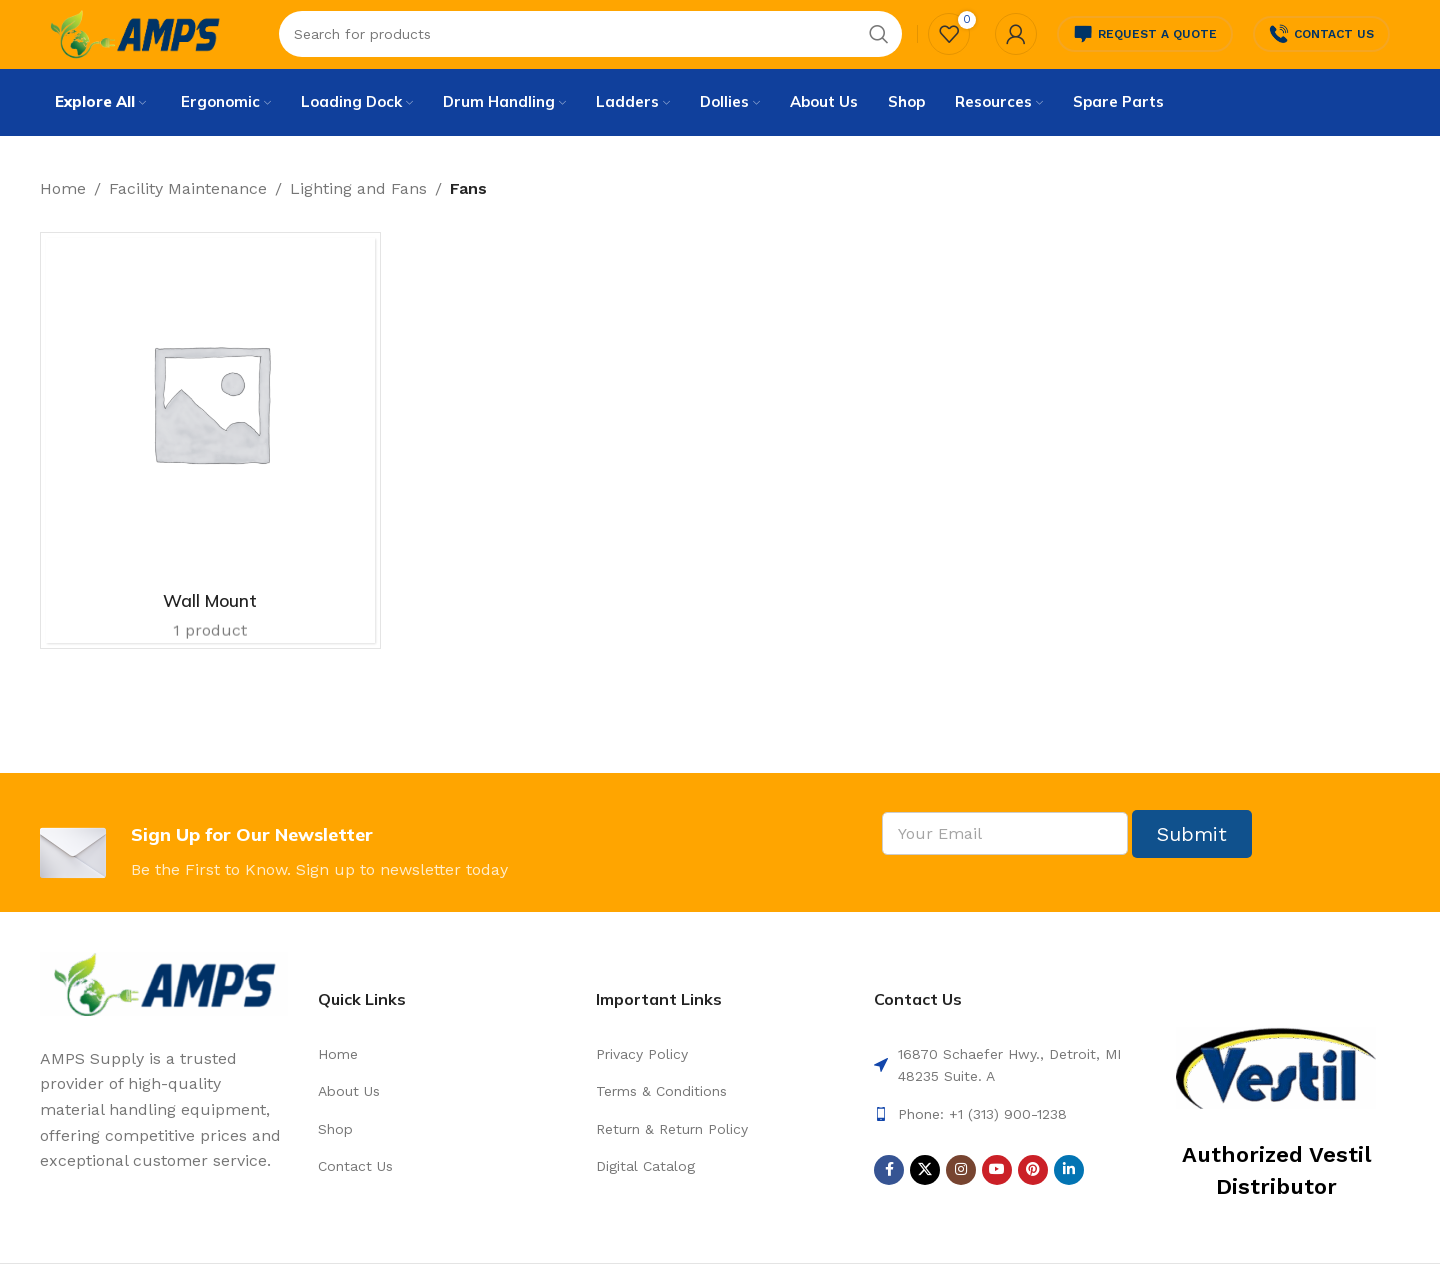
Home (63, 215)
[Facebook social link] (889, 1197)
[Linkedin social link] (1069, 1197)
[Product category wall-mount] (210, 468)
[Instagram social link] (961, 1197)
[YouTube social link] (997, 1197)
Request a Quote (1145, 45)
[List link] (442, 1081)
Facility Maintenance (188, 215)
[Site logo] (152, 43)
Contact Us (1321, 45)
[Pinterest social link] (1033, 1197)
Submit (1192, 861)
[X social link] (925, 1197)
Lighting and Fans (358, 215)
